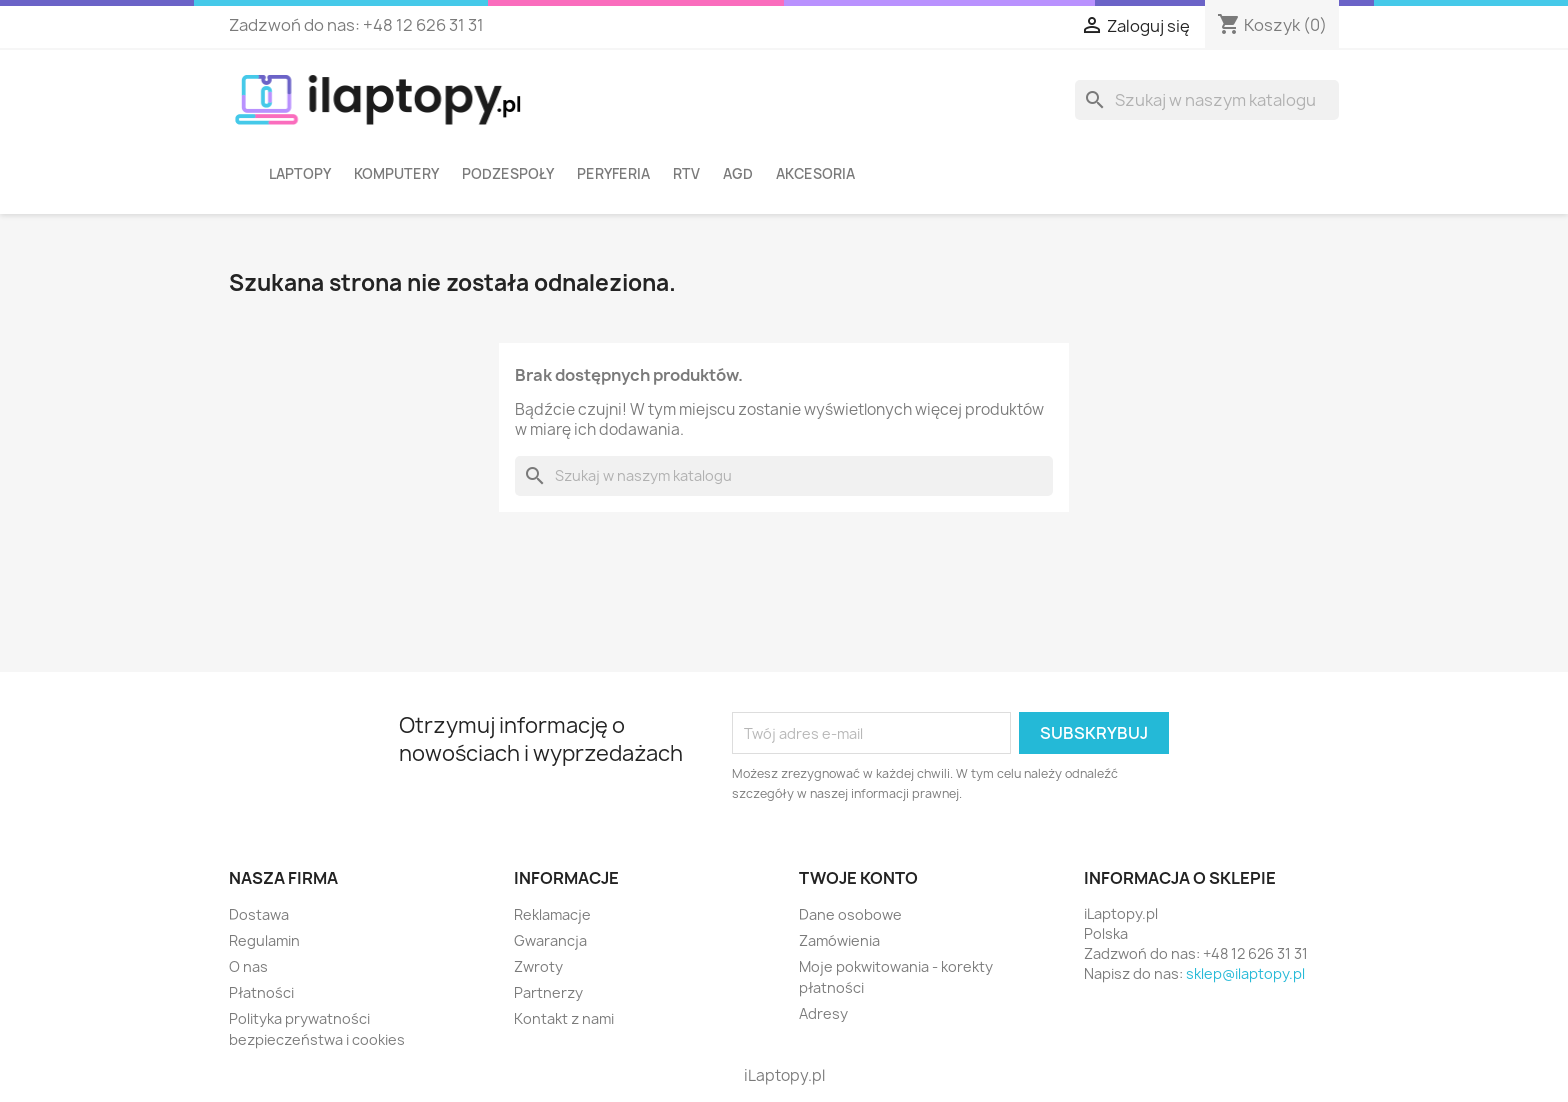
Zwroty (538, 966)
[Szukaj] (1207, 100)
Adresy (823, 1013)
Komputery (396, 174)
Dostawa (259, 914)
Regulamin (264, 940)
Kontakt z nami (564, 1018)
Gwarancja (550, 940)
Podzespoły (508, 174)
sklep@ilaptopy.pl (1245, 973)
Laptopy (300, 174)
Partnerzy (548, 992)
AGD (738, 174)
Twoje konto (858, 878)
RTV (686, 174)
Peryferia (613, 174)
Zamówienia (839, 940)
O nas (248, 966)
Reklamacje (552, 914)
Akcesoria (815, 174)
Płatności (261, 992)
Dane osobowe (850, 914)
